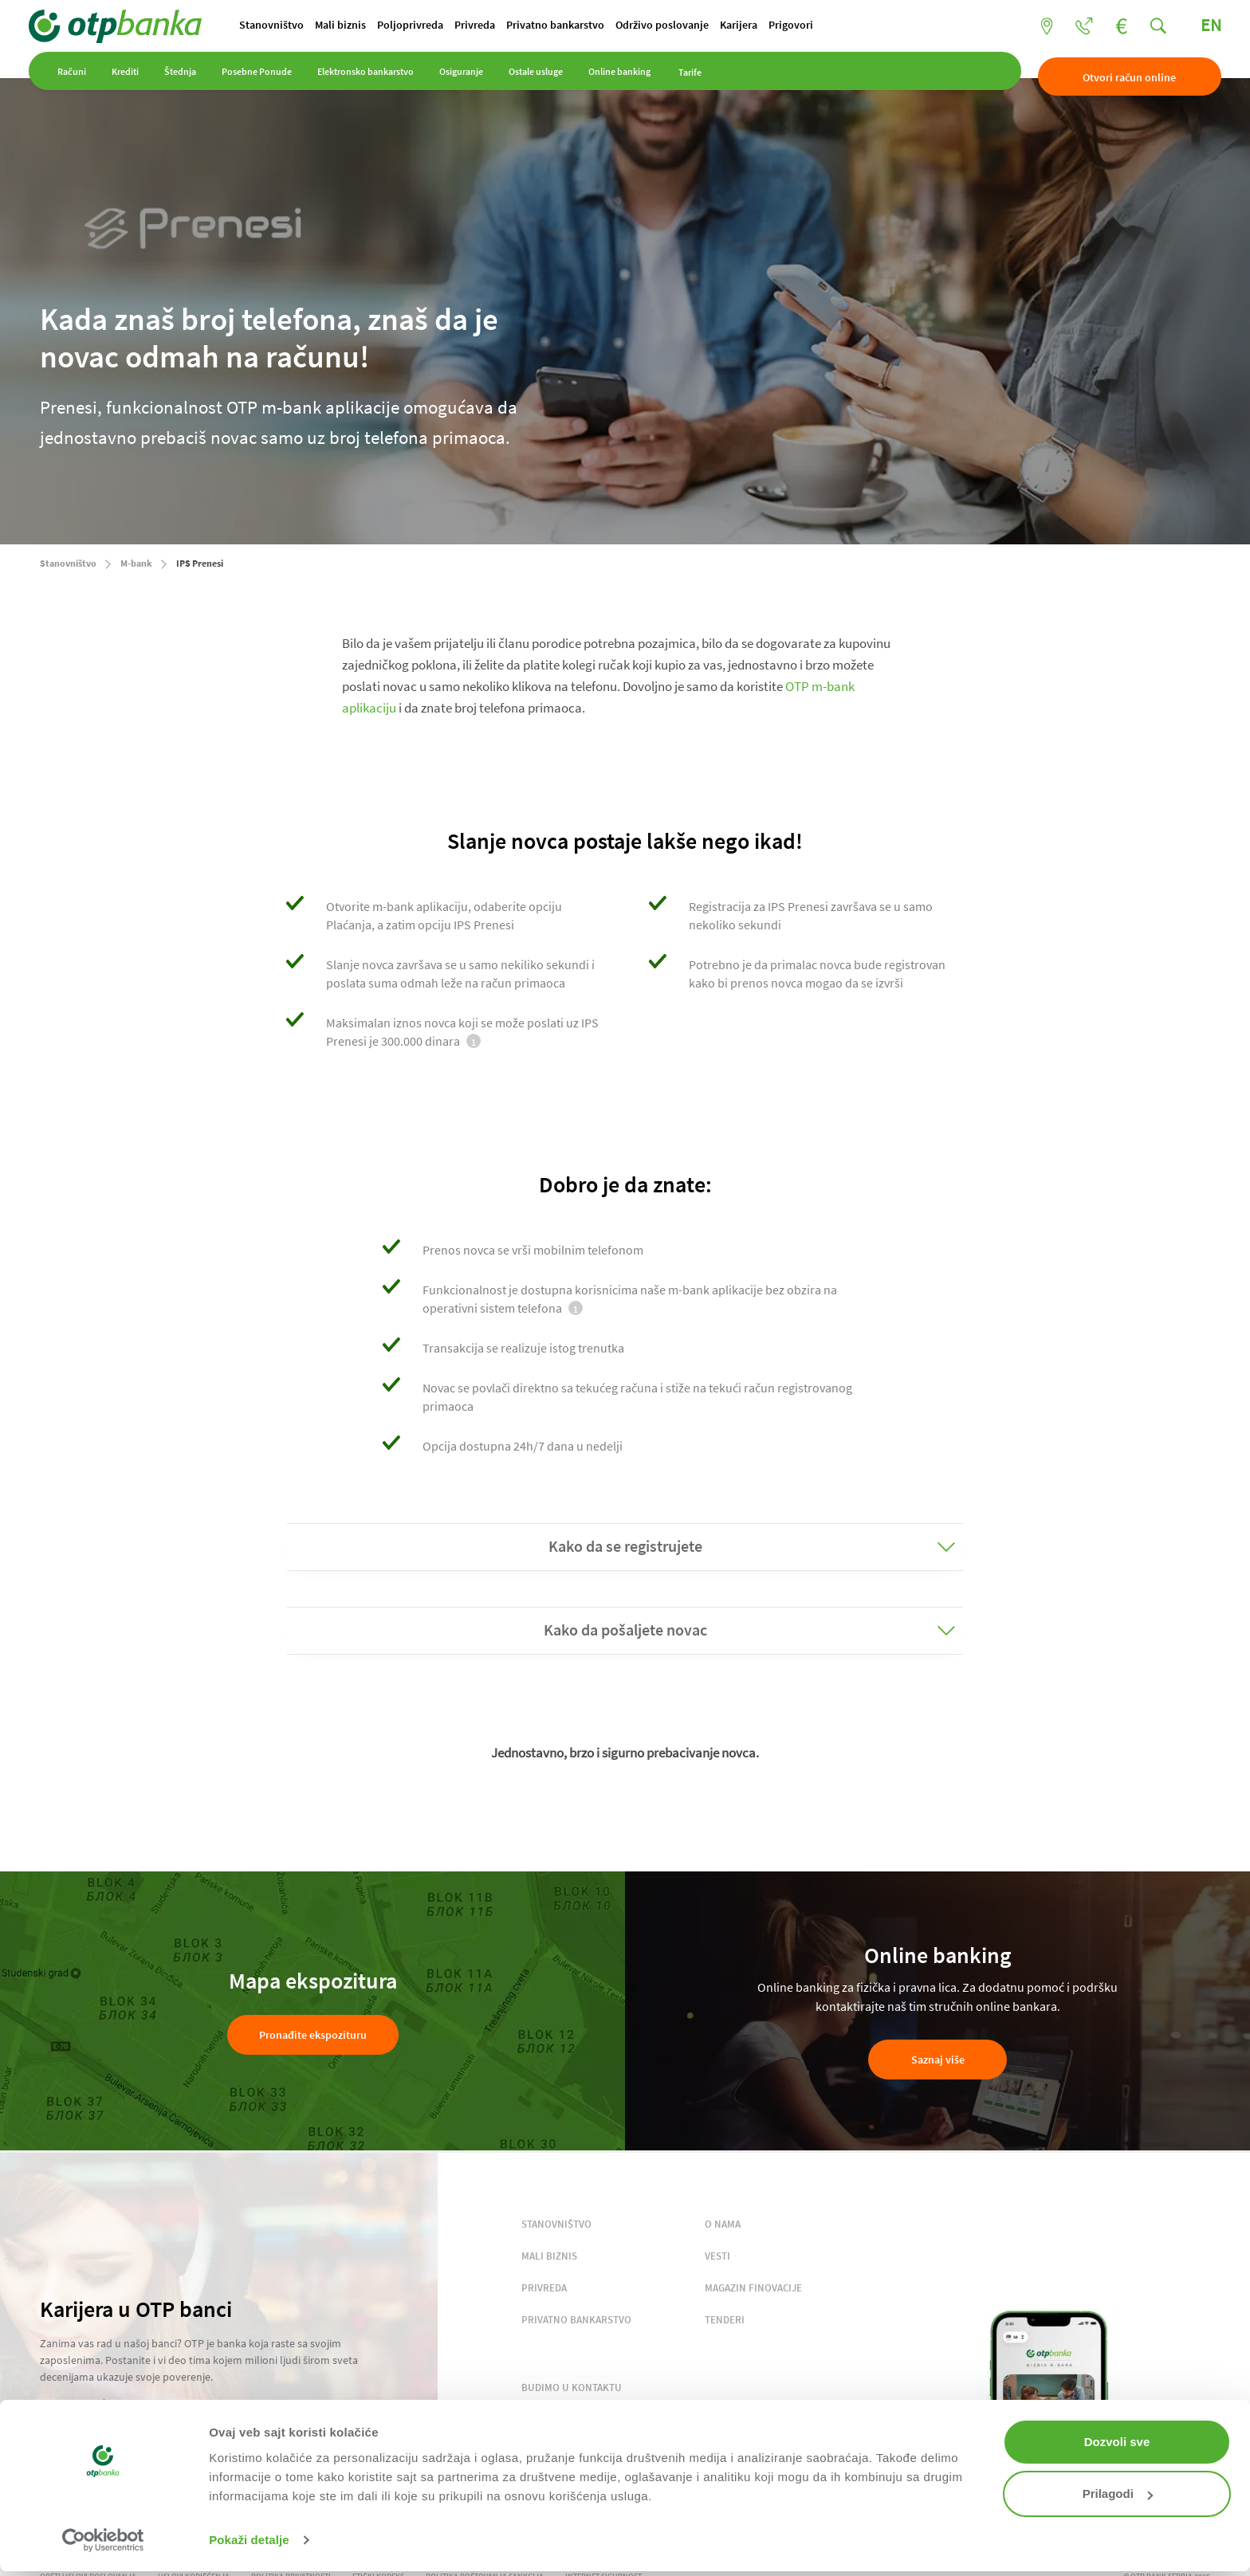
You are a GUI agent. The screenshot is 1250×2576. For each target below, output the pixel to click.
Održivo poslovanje (708, 26)
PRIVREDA (544, 2288)
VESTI (717, 2257)
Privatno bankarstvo (595, 26)
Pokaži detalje (249, 2540)
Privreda (508, 26)
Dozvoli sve (1117, 2441)
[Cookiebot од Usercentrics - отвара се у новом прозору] (103, 2540)
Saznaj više (938, 2061)
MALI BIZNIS (549, 2257)
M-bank (136, 564)
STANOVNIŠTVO (556, 2225)
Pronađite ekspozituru (313, 2035)
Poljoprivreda (437, 26)
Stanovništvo (286, 26)
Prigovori (849, 26)
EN (1199, 26)
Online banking (630, 79)
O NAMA (723, 2225)
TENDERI (725, 2320)
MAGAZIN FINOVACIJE (753, 2288)
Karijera (791, 26)
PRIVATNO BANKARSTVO (576, 2320)
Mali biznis (361, 26)
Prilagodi (1118, 2493)
